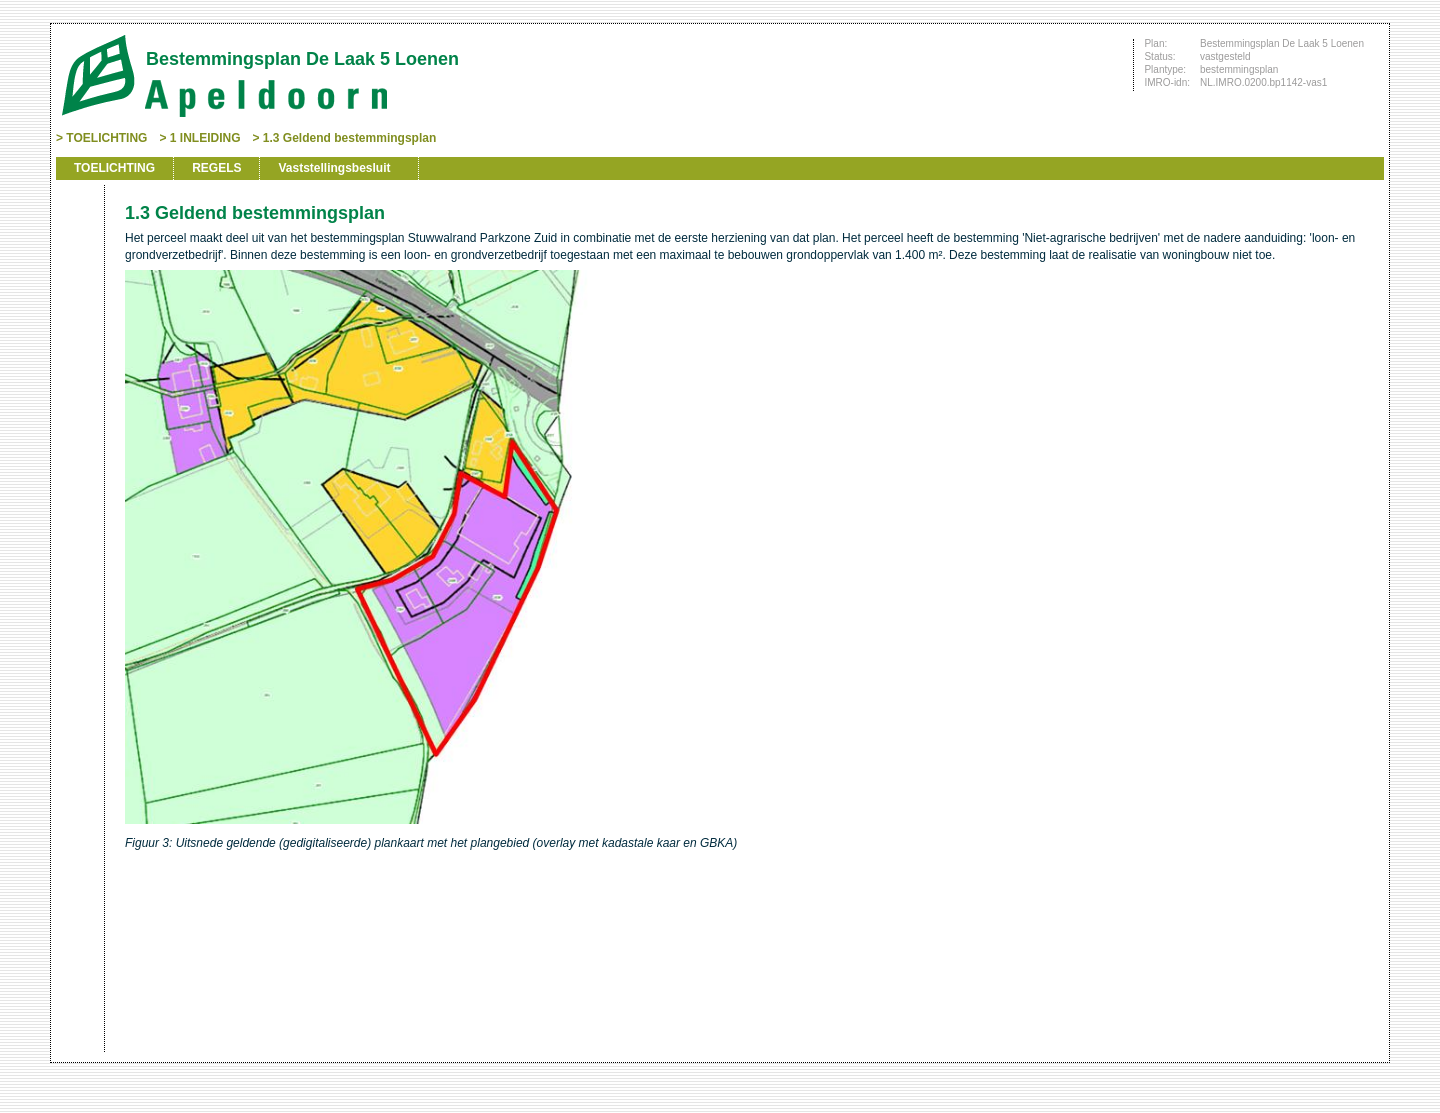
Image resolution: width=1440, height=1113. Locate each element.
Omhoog (78, 342)
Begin (78, 252)
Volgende (78, 312)
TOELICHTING (106, 138)
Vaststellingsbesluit (334, 168)
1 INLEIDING (205, 138)
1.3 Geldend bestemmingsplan (349, 138)
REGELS (216, 168)
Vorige (78, 282)
